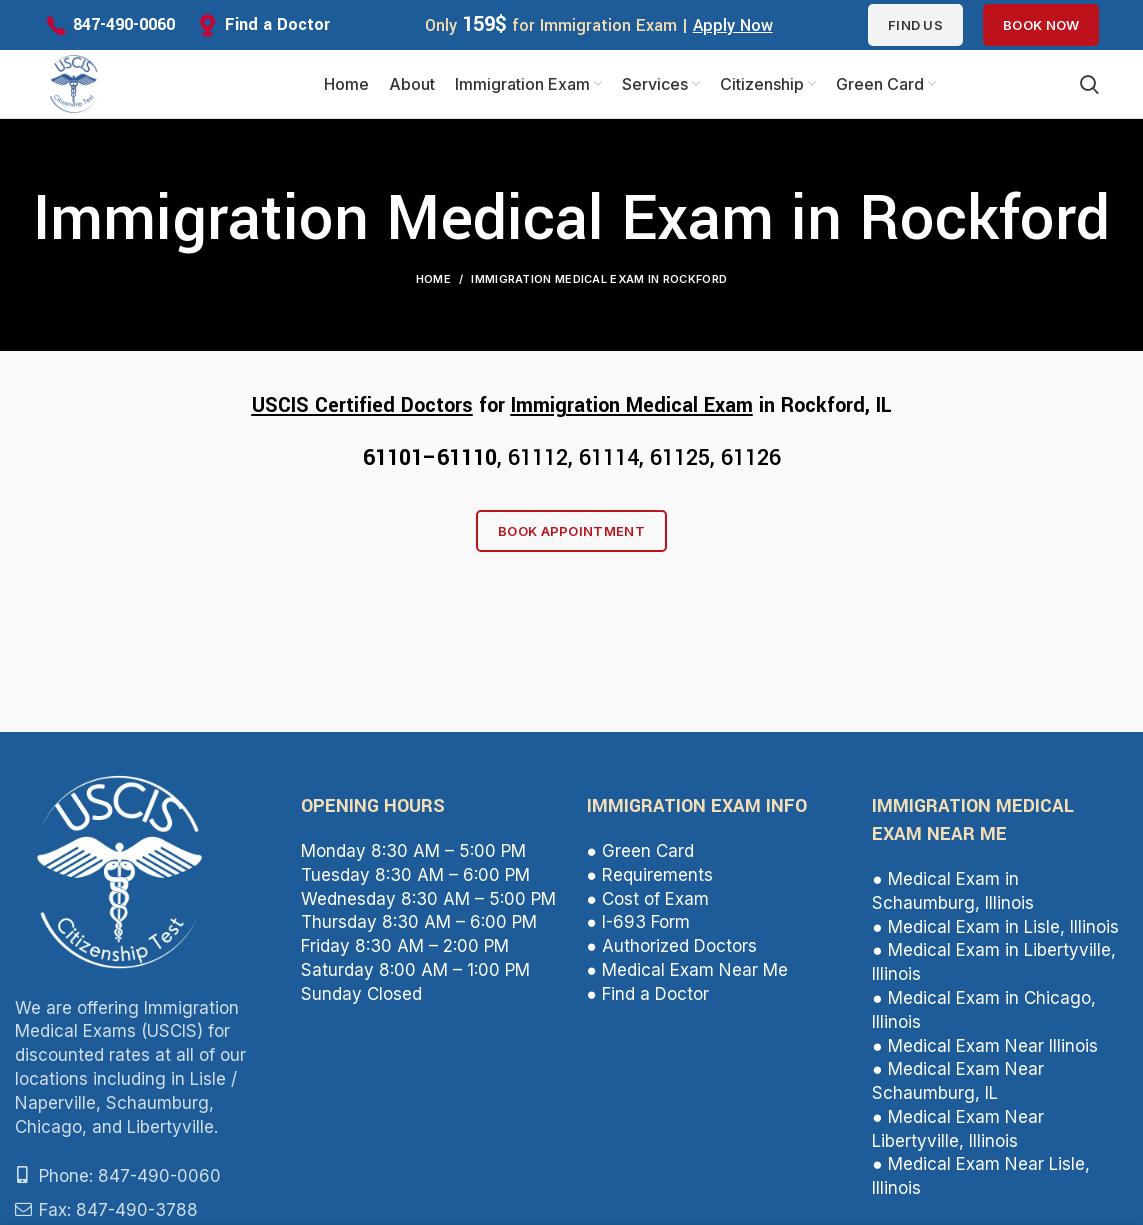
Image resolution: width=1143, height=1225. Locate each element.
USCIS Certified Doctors (362, 407)
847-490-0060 (124, 24)
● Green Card (640, 853)
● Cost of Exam (648, 900)
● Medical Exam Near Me (687, 971)
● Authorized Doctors (672, 948)
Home (433, 281)
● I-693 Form (638, 924)
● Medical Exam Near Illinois (984, 1047)
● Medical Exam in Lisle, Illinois (995, 928)
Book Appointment (571, 533)
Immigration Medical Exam (632, 407)
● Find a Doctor (648, 995)
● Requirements (650, 876)
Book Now (1041, 25)
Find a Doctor (277, 24)
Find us (915, 25)
